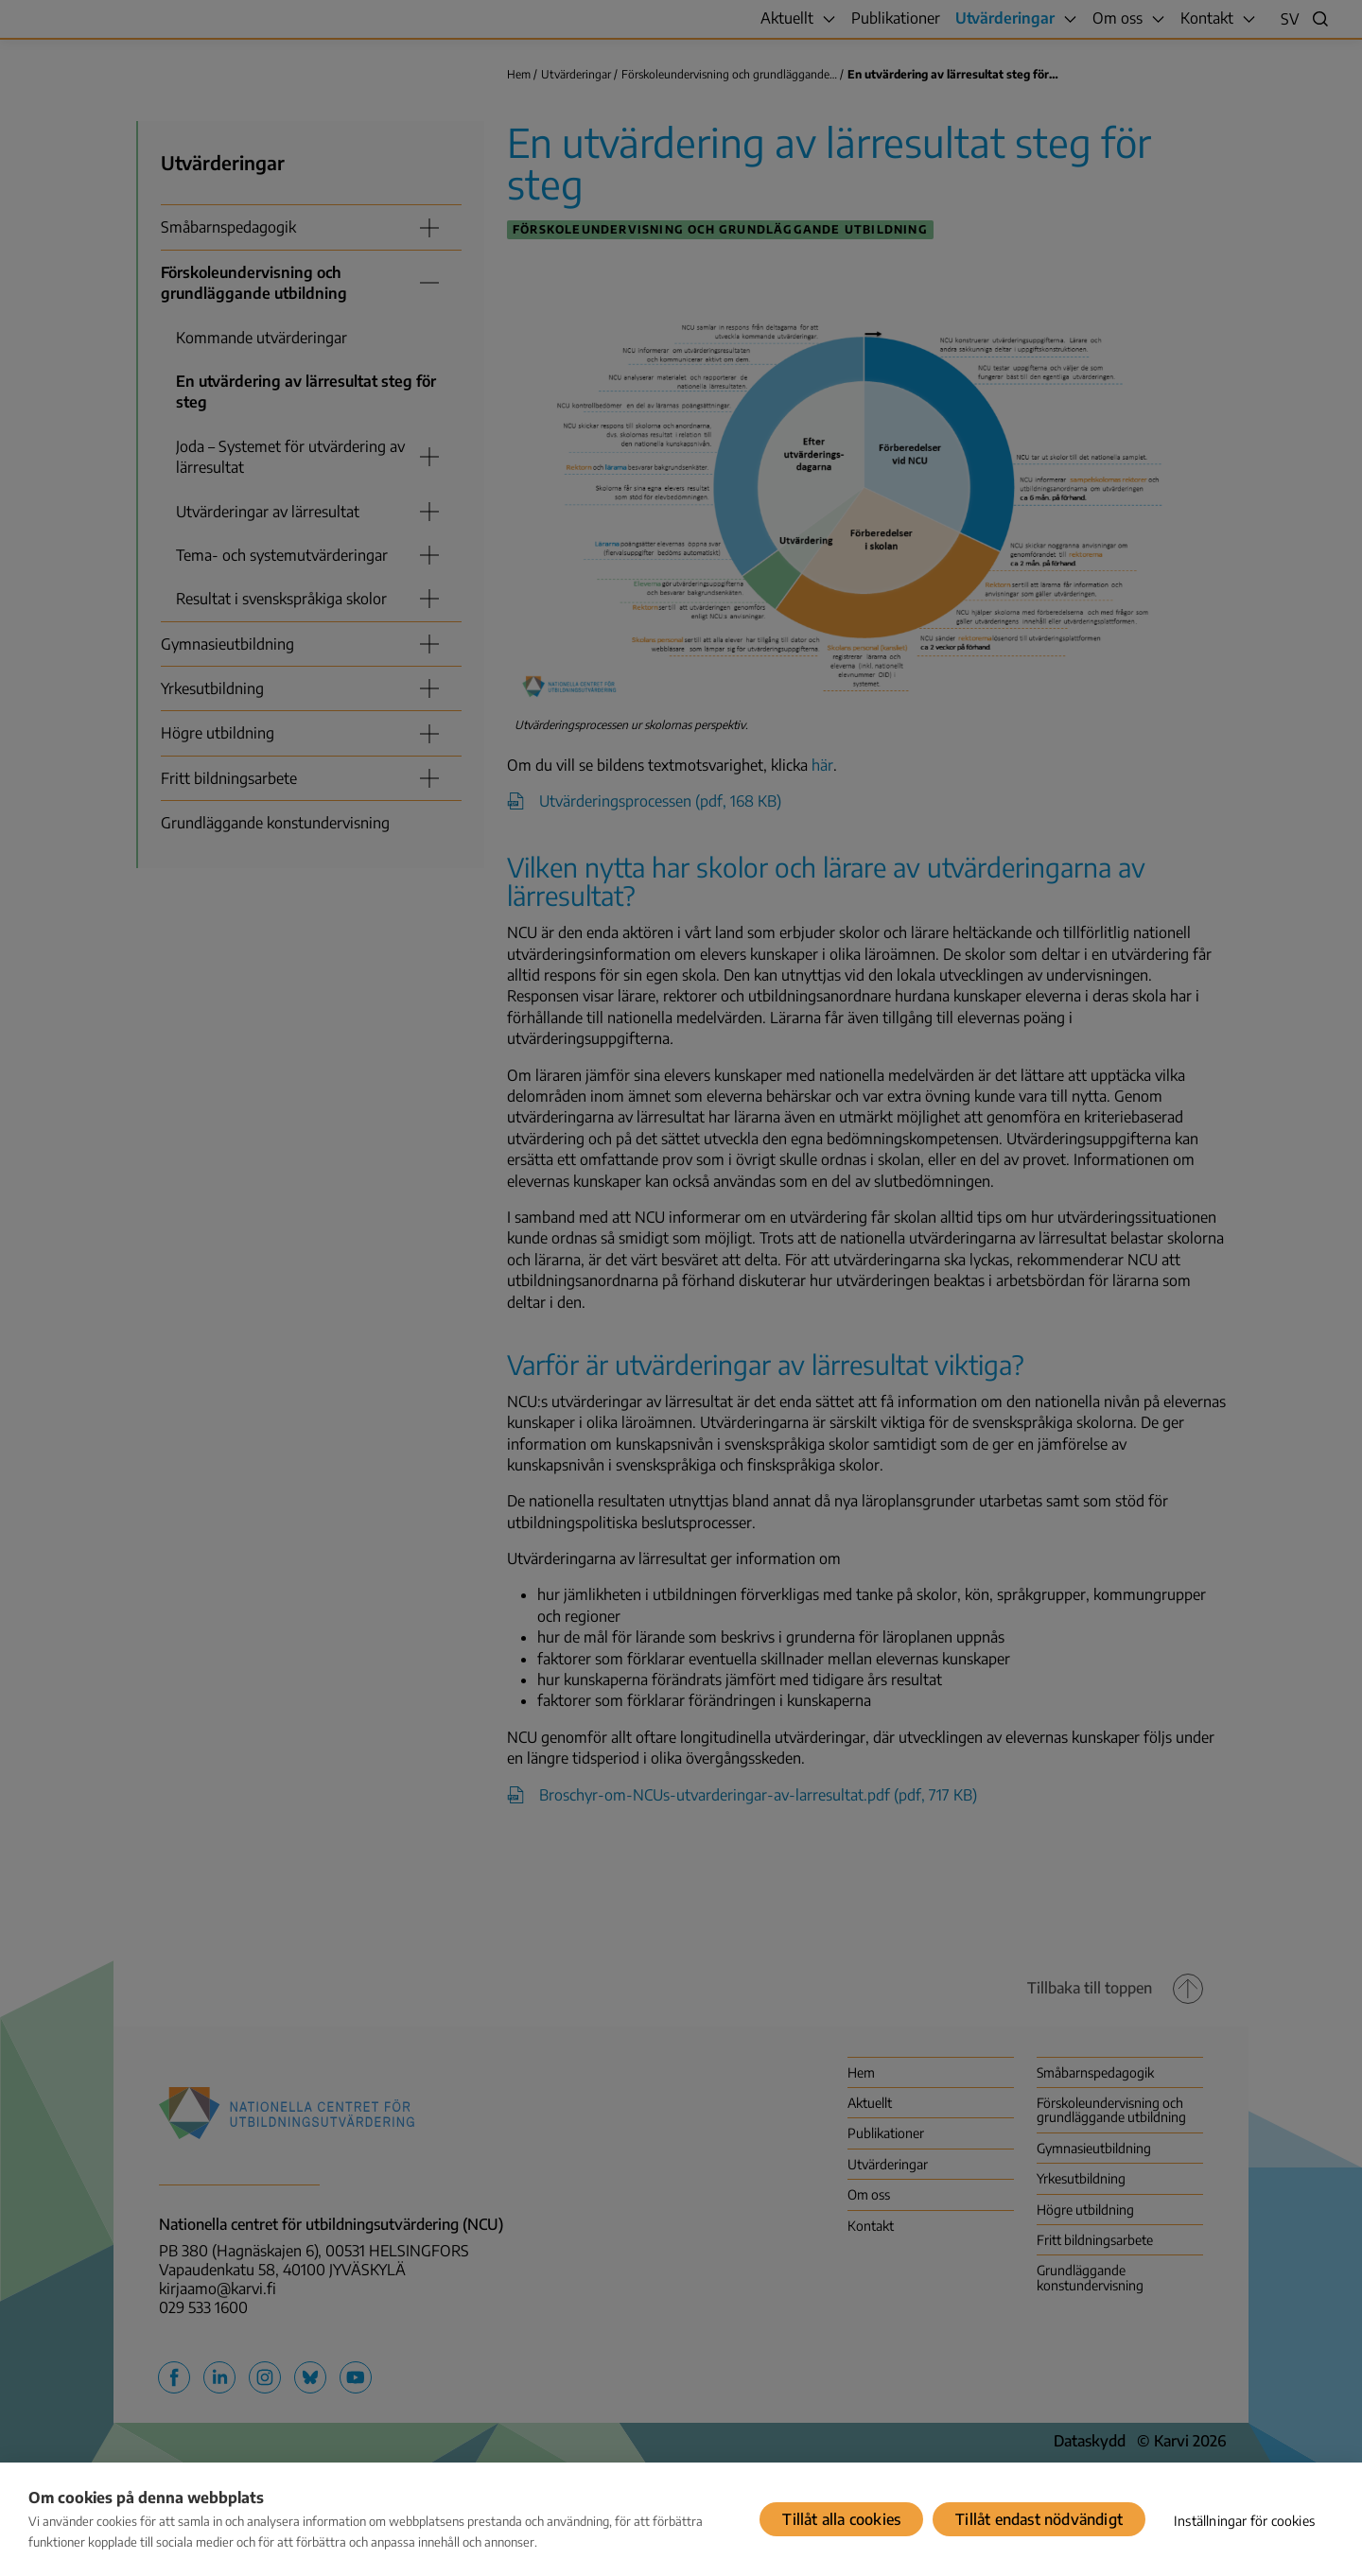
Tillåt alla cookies (841, 2519)
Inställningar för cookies (1244, 2521)
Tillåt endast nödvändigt (1039, 2519)
